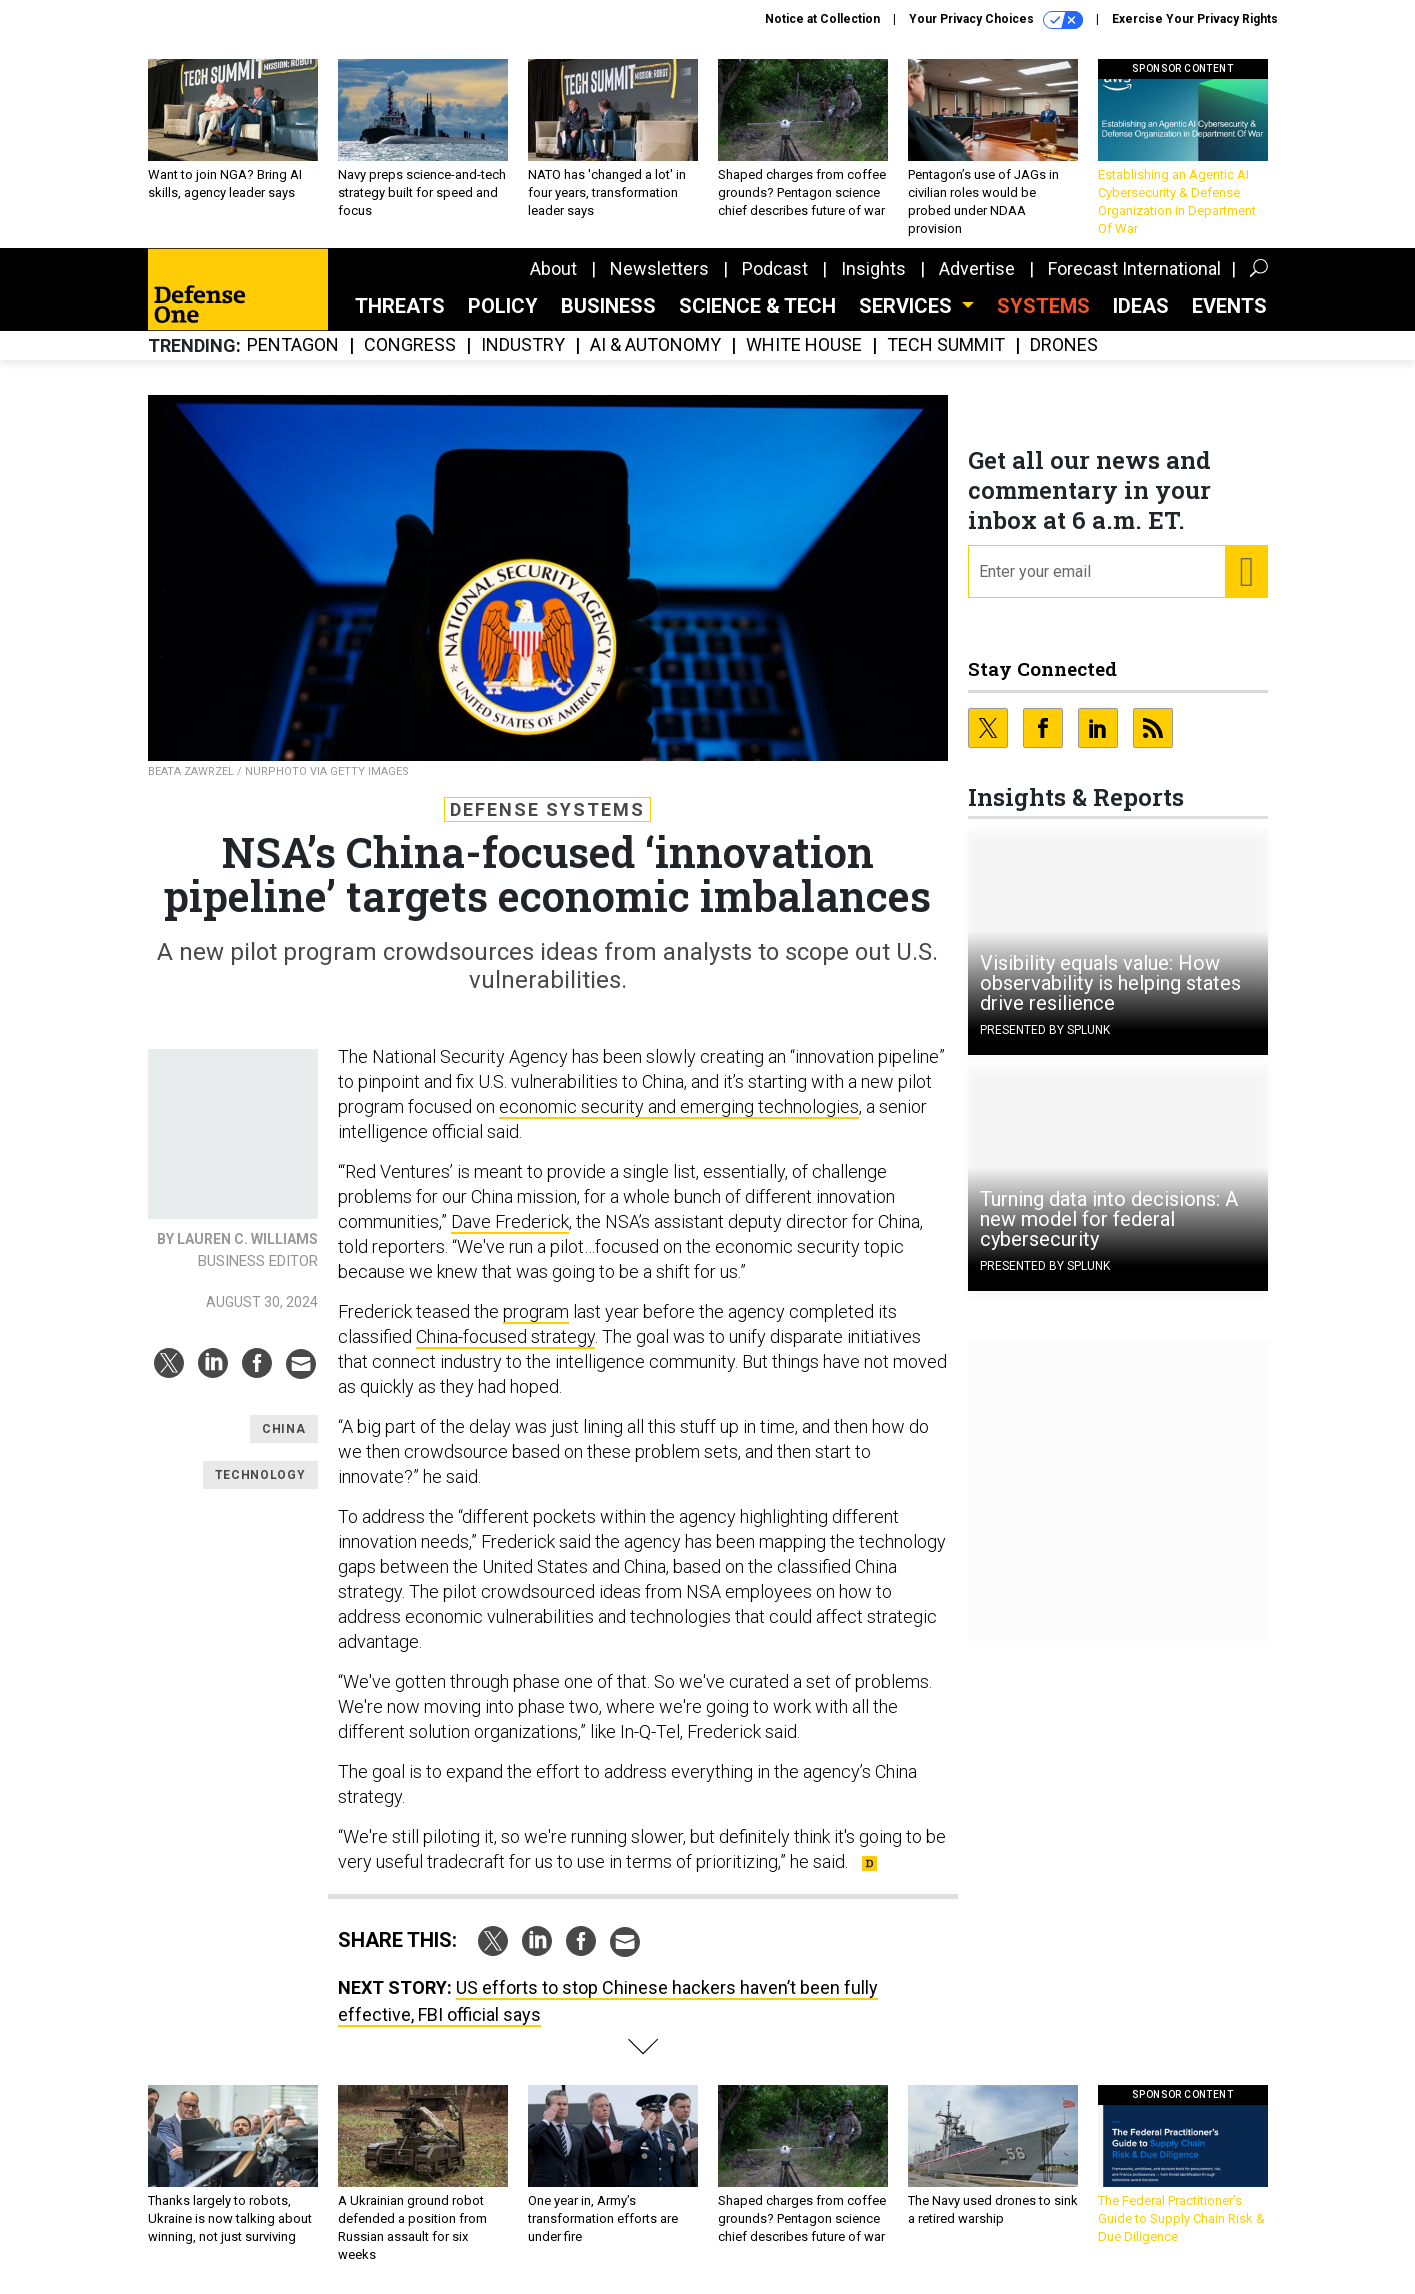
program (536, 1311)
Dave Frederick (510, 1221)
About (553, 268)
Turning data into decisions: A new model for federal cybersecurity (1109, 1219)
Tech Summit (946, 345)
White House (804, 345)
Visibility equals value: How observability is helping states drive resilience (1110, 983)
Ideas (1141, 306)
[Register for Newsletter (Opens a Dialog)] (1245, 572)
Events (1229, 306)
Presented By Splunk (1045, 1030)
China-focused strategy (505, 1336)
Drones (1064, 345)
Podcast (775, 268)
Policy (503, 306)
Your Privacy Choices (996, 20)
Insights (873, 268)
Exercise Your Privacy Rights (1195, 19)
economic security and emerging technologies (679, 1106)
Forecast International (1134, 268)
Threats (400, 306)
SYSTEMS (1043, 306)
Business (608, 306)
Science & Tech (757, 306)
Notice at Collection (822, 19)
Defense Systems (547, 809)
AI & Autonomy (655, 345)
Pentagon (293, 345)
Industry (523, 345)
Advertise (977, 268)
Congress (410, 345)
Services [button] (908, 306)
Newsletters (659, 268)
